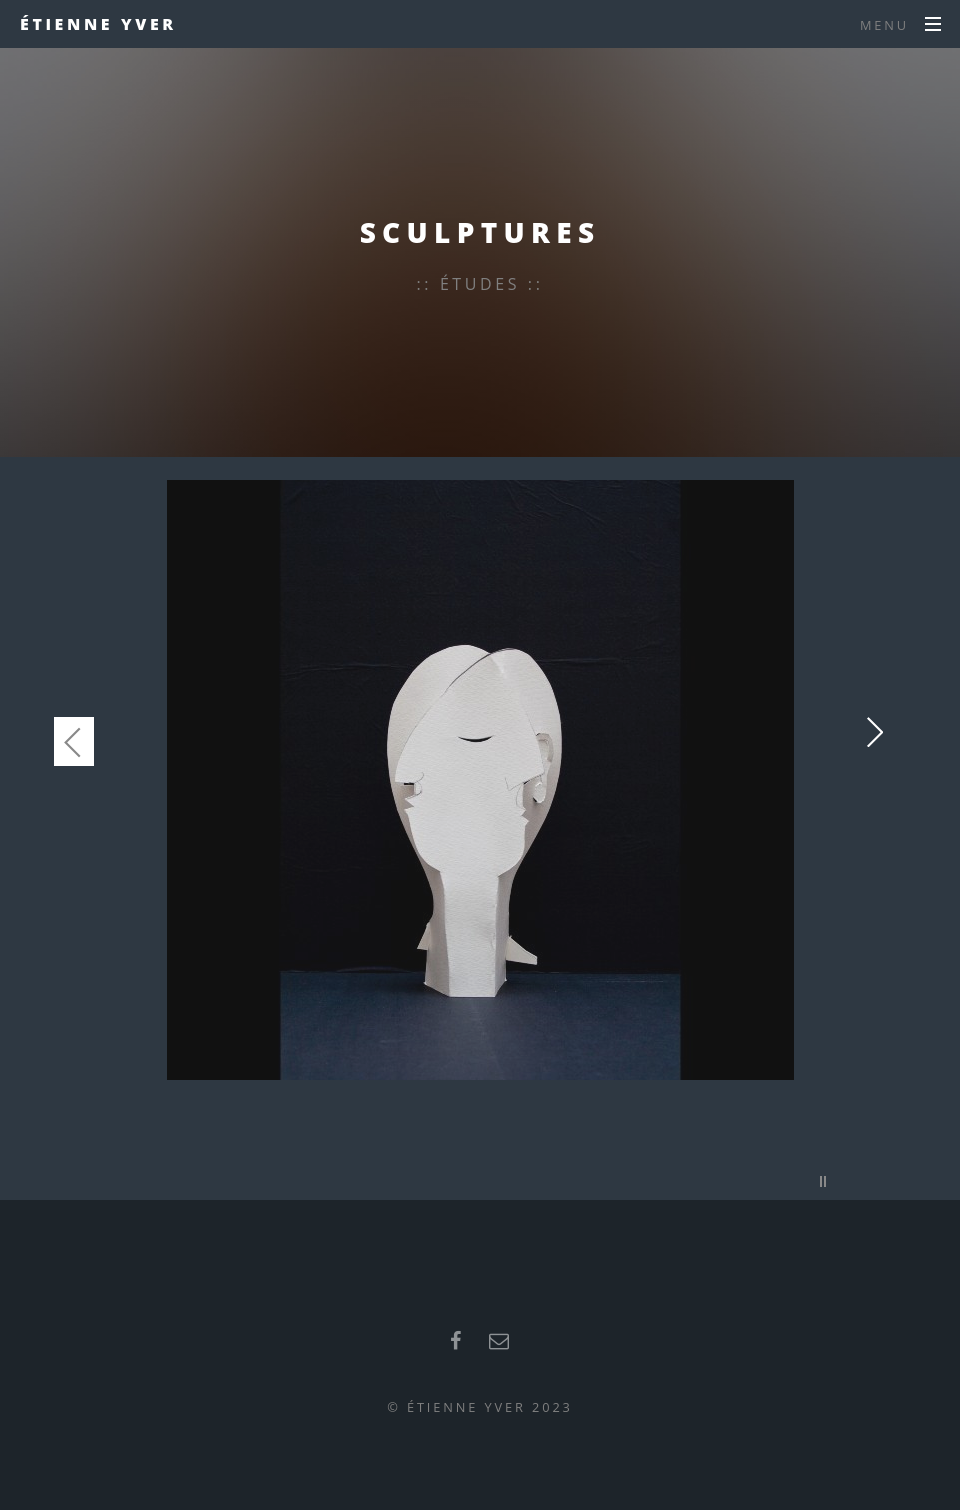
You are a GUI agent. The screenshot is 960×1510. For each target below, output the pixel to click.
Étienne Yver (98, 24)
